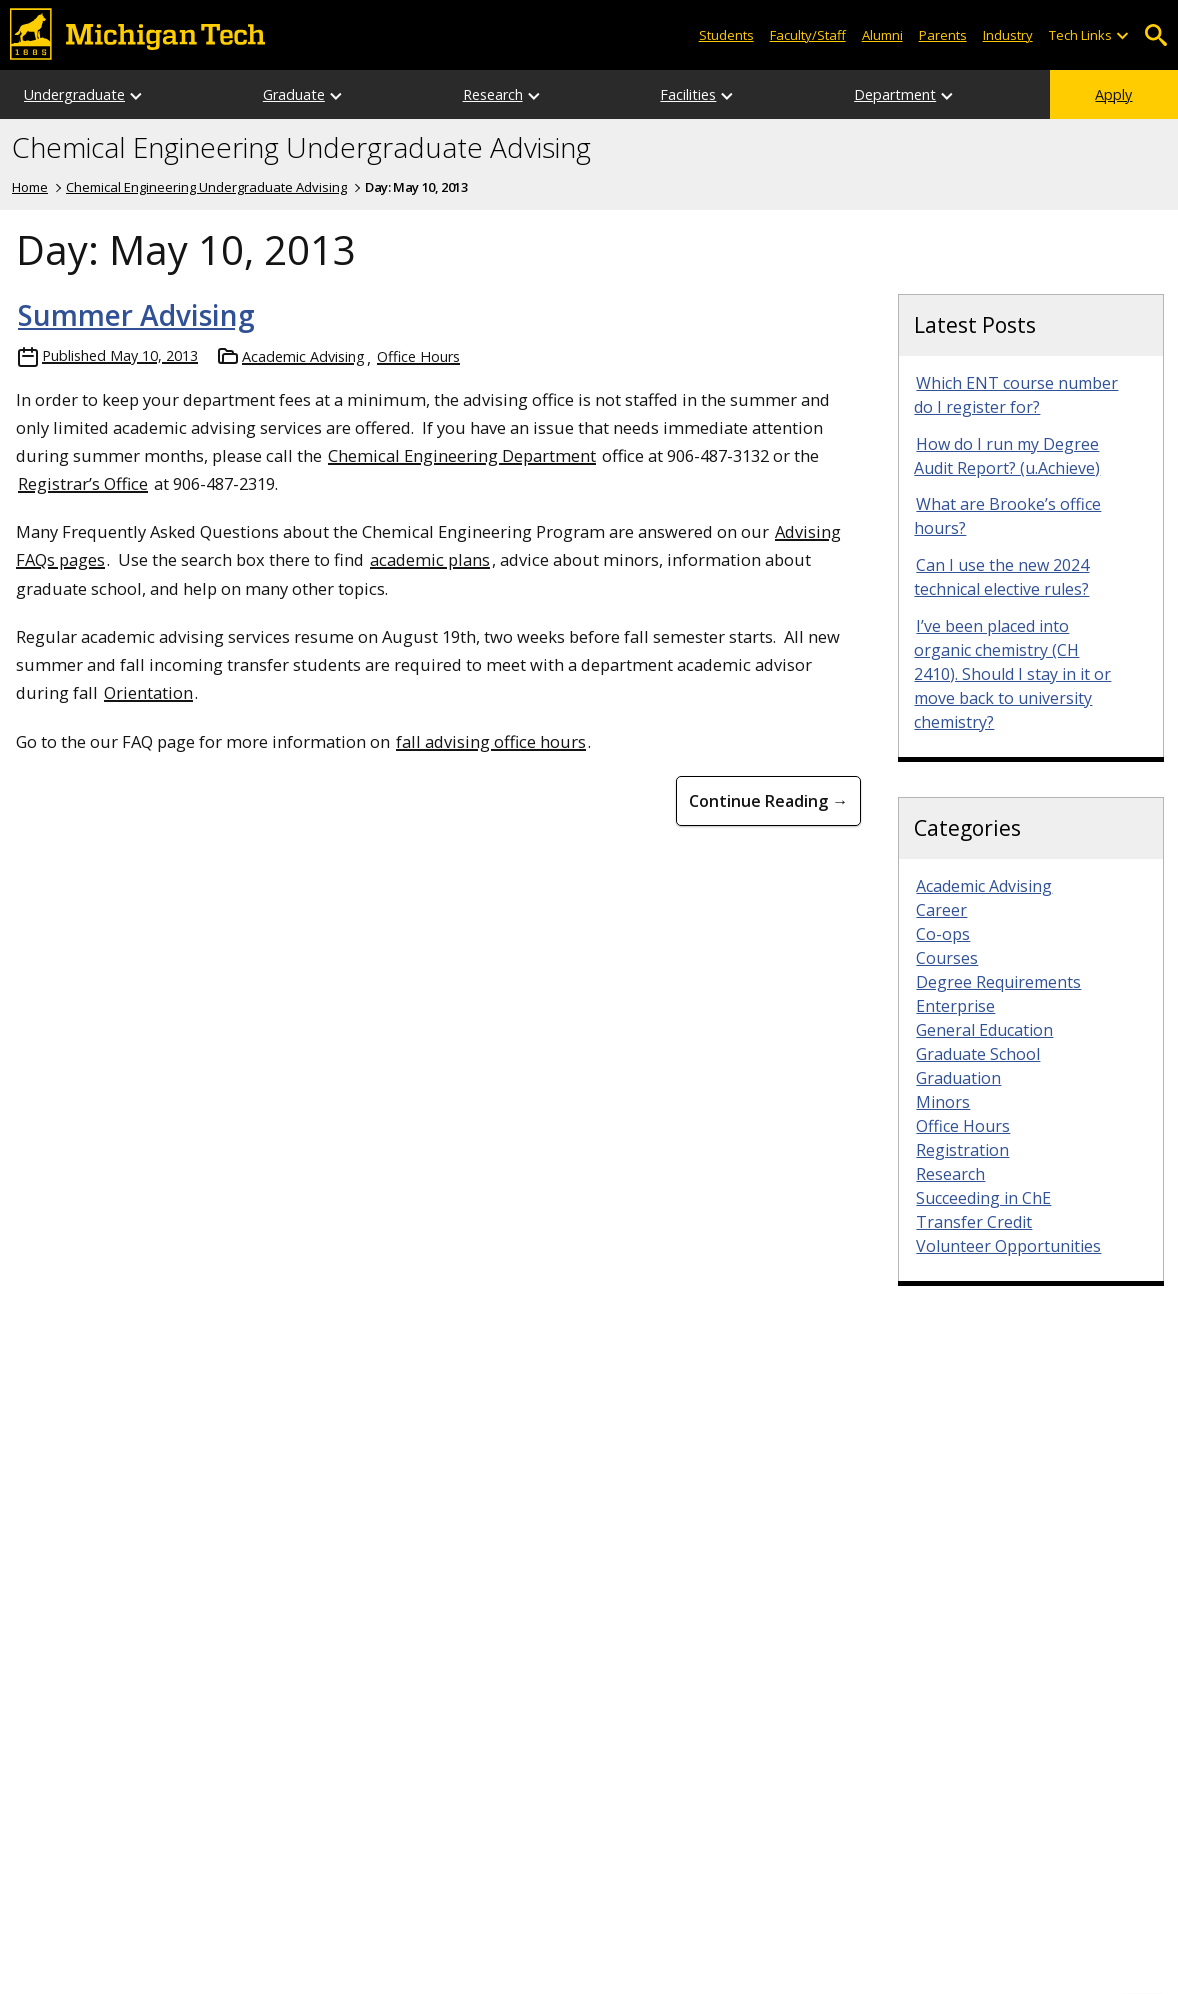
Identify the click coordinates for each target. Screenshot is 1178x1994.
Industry (1008, 35)
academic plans (430, 559)
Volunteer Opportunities (1008, 1246)
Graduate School (978, 1054)
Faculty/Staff (808, 35)
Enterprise (955, 1006)
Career (941, 910)
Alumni (882, 35)
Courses (947, 958)
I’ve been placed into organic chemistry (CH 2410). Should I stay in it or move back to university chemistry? (1012, 674)
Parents (943, 35)
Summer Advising (136, 315)
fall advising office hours (491, 741)
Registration (962, 1150)
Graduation (958, 1078)
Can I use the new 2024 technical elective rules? (1001, 577)
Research (493, 94)
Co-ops (943, 934)
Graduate (294, 94)
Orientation (148, 692)
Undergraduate (74, 94)
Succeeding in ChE (983, 1198)
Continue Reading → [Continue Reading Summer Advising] (768, 801)
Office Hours (418, 356)
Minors (943, 1102)
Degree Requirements (998, 982)
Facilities (688, 94)
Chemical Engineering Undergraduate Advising (301, 148)
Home (30, 187)
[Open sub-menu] (1122, 35)
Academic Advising (303, 356)
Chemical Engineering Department (462, 455)
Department (895, 94)
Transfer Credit (974, 1222)
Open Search (1155, 35)
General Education (984, 1030)
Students (726, 35)
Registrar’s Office (83, 483)
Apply (1113, 94)
